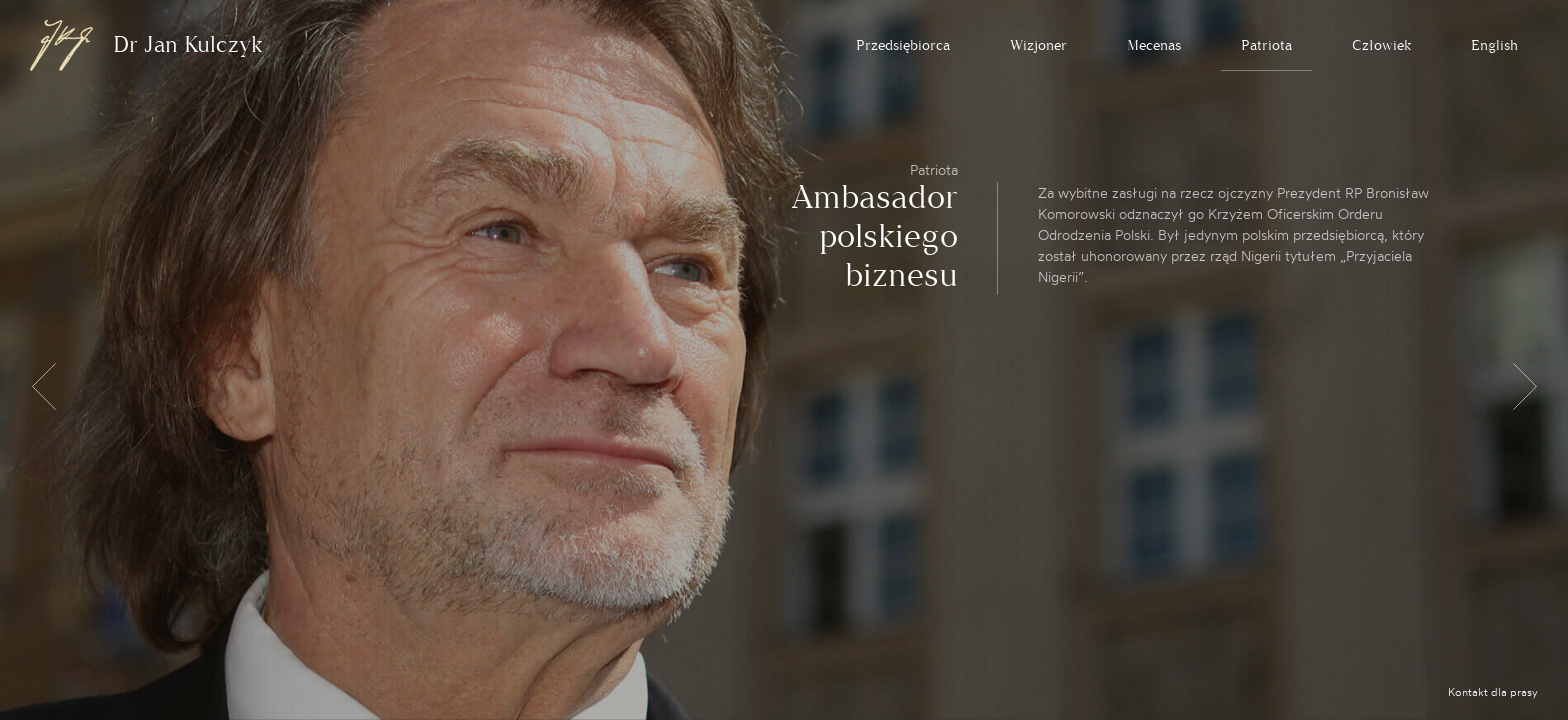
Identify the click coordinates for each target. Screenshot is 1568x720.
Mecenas (1154, 45)
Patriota (1266, 45)
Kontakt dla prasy (1493, 692)
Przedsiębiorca (903, 45)
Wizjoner (1038, 45)
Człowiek (1381, 45)
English (1494, 45)
